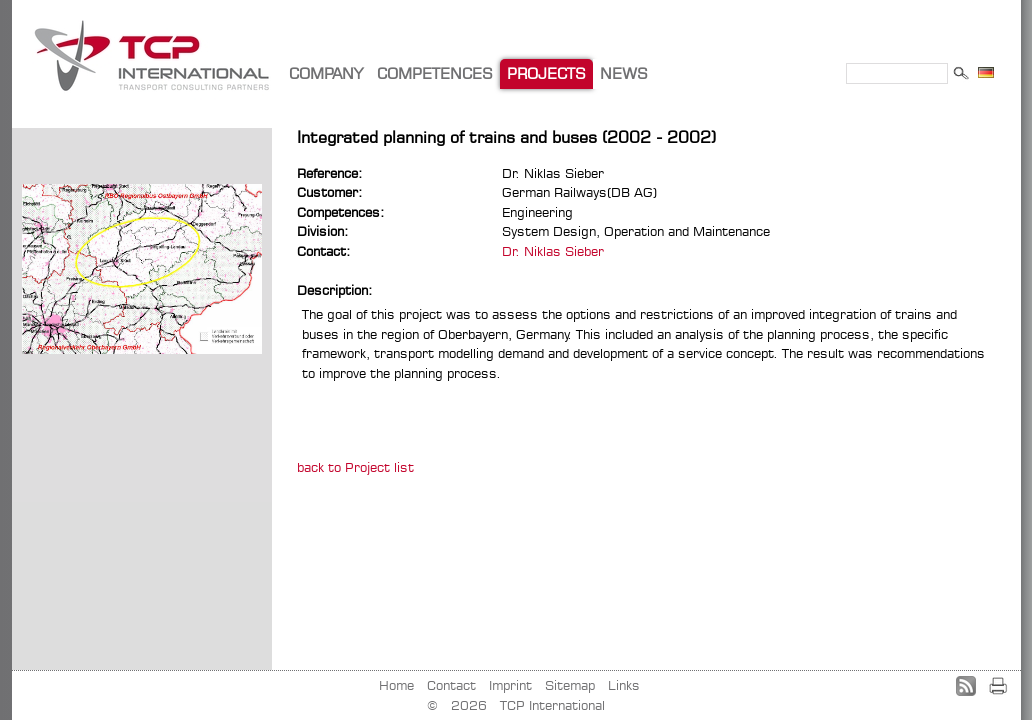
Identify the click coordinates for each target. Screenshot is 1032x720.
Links (624, 685)
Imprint (510, 685)
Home (396, 685)
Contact (451, 685)
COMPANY (326, 73)
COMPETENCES (435, 73)
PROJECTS (546, 73)
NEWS (624, 73)
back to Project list (355, 467)
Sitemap (570, 685)
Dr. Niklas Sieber (553, 251)
